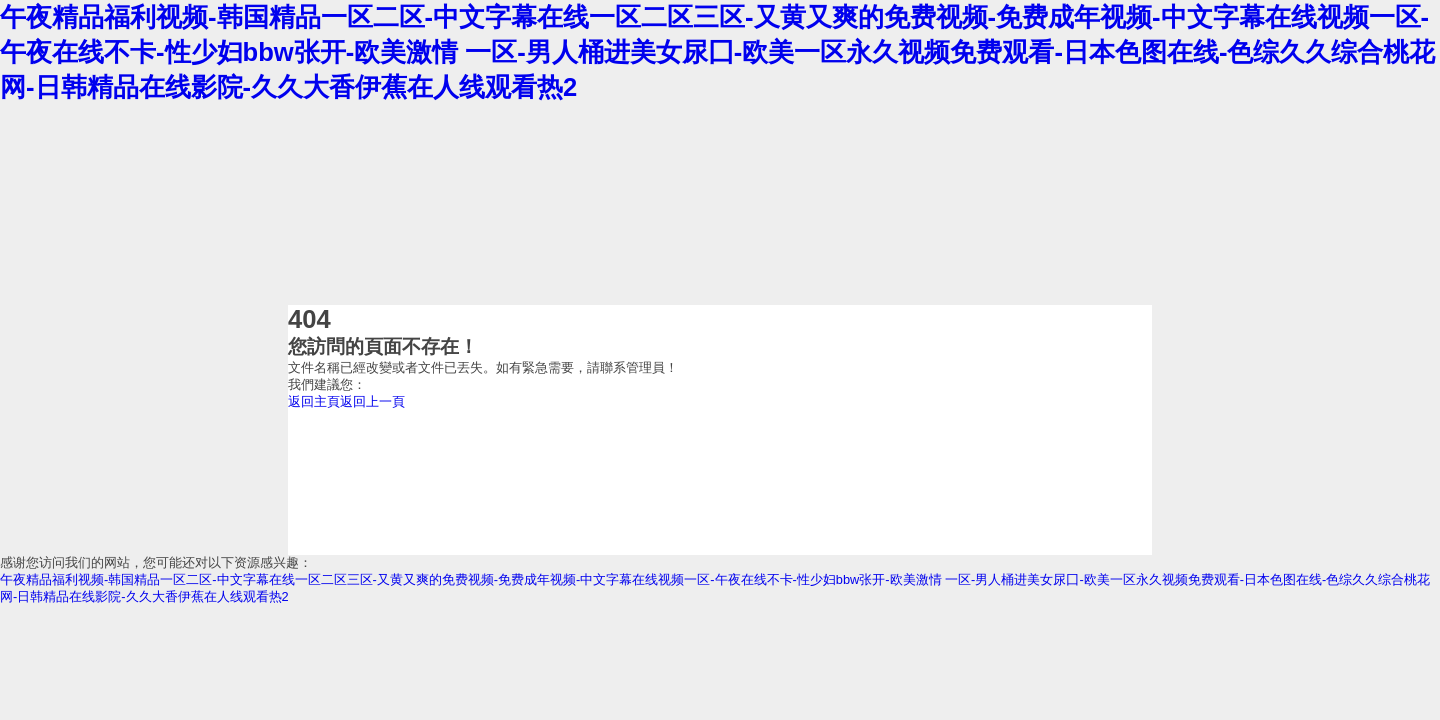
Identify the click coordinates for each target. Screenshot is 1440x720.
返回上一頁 (372, 401)
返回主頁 (314, 401)
